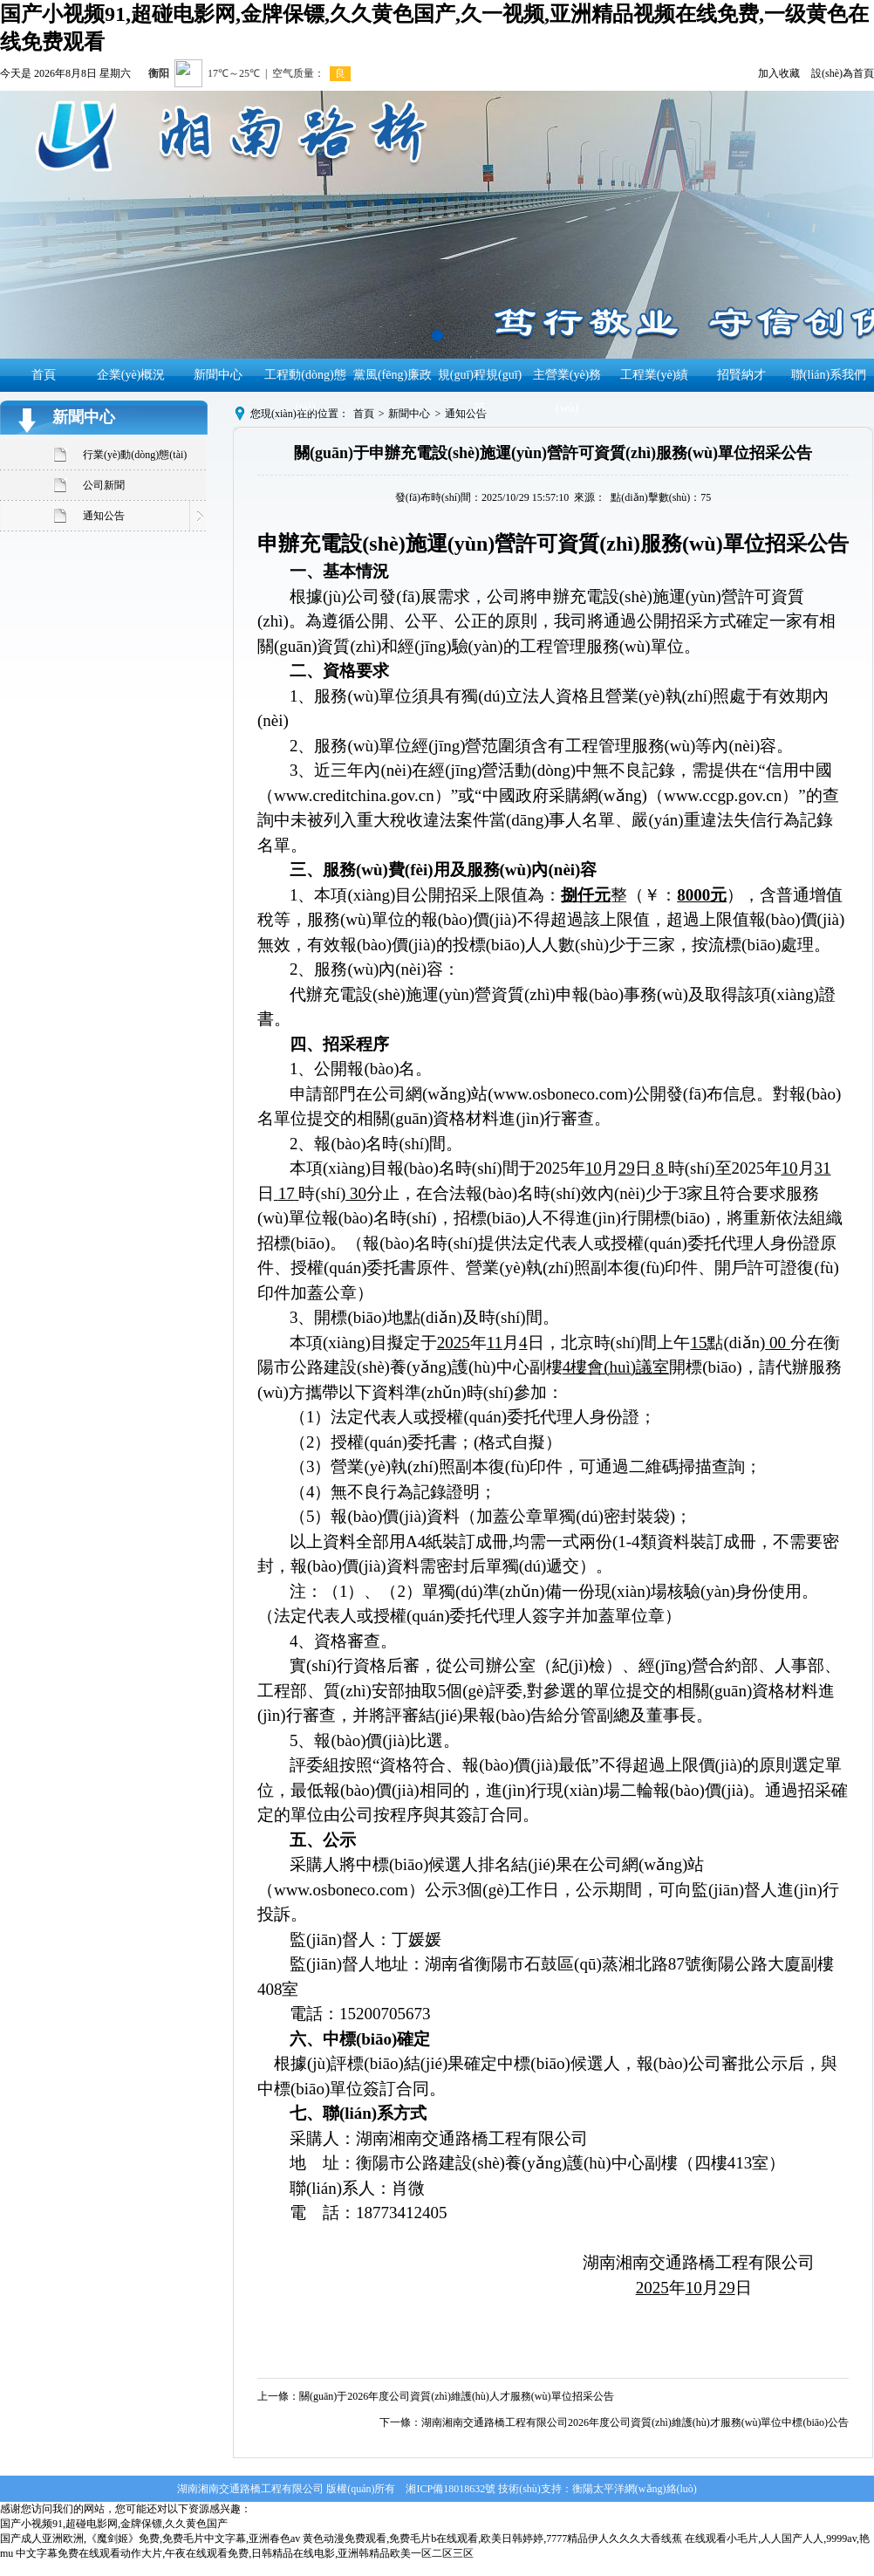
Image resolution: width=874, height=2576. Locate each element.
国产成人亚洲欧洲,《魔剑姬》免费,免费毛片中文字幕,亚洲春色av (150, 2538)
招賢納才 (741, 374)
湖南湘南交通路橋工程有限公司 (250, 2489)
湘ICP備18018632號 (450, 2489)
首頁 (43, 374)
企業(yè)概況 (131, 374)
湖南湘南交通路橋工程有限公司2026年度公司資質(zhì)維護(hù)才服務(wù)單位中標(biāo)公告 (635, 2422)
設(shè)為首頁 (842, 73)
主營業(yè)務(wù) (567, 391)
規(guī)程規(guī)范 (480, 391)
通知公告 (104, 516)
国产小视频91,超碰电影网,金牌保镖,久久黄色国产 (114, 2524)
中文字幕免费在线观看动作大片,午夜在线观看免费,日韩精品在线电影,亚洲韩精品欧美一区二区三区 (245, 2553)
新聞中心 (218, 374)
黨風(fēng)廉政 (392, 374)
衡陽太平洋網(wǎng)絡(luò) (634, 2489)
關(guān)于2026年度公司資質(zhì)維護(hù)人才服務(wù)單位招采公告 (456, 2396)
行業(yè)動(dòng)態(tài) (135, 455)
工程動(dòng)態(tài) (304, 391)
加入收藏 (779, 73)
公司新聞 (104, 485)
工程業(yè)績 (654, 374)
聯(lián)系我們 (828, 374)
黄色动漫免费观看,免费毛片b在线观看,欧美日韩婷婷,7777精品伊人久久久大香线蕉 (492, 2538)
